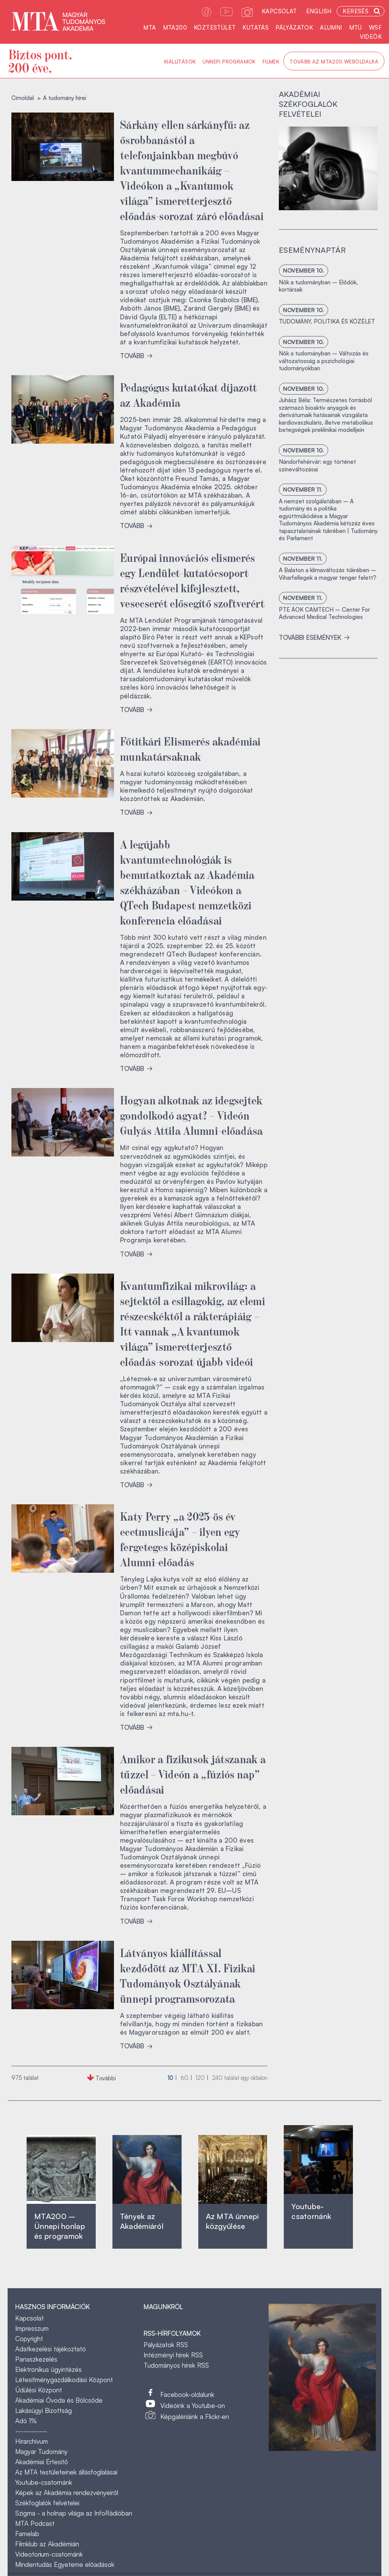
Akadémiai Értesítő (41, 2462)
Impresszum (32, 2328)
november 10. (303, 270)
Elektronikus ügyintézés (48, 2369)
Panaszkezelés (36, 2359)
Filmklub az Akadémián (47, 2544)
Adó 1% (26, 2421)
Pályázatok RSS (166, 2345)
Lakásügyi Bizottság (43, 2410)
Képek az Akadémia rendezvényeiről (66, 2493)
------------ (31, 2431)
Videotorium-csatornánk (49, 2554)
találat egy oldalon (239, 2077)
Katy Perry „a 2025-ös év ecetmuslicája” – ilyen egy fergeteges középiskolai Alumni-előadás (180, 1538)
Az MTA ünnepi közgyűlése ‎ (232, 2221)
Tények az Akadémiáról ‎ (141, 2221)
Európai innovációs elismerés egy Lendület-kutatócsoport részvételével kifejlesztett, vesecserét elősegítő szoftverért (192, 579)
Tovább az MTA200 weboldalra (333, 62)
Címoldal (22, 98)
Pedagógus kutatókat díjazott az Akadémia (188, 394)
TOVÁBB (136, 356)
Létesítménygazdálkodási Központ (64, 2380)
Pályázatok (294, 27)
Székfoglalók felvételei (47, 2503)
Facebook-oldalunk (187, 2394)
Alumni (331, 27)
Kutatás (255, 27)
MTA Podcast (34, 2523)
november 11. (303, 489)
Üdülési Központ (38, 2390)
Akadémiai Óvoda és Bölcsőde (59, 2400)
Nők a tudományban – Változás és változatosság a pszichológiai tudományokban (323, 361)
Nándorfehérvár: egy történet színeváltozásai (317, 465)
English (319, 11)
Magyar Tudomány (41, 2451)
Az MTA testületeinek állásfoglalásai (66, 2472)
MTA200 (175, 27)
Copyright (29, 2339)
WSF (375, 27)
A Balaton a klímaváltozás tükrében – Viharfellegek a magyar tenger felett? (327, 573)
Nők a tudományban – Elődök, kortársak (318, 286)
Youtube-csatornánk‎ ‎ (311, 2211)
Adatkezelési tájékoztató (50, 2349)
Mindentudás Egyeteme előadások (64, 2564)
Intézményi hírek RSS (173, 2355)
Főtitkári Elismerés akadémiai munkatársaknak (190, 748)
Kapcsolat (279, 11)
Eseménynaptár (312, 250)
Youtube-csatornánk (43, 2482)
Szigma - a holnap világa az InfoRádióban (73, 2513)
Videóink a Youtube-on (192, 2405)
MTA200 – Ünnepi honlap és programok (59, 2226)
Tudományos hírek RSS (176, 2365)
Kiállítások (180, 62)
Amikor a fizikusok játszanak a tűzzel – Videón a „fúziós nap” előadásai (193, 1773)
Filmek (270, 62)
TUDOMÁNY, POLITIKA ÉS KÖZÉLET (327, 321)
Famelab (27, 2534)
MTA (149, 27)
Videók (371, 36)
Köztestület (215, 27)
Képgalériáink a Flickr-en (194, 2417)
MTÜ (355, 27)
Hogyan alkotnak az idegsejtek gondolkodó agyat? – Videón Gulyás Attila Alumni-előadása (191, 1115)
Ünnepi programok (228, 62)
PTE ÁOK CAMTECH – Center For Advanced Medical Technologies (324, 613)
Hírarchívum (31, 2441)
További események (314, 637)
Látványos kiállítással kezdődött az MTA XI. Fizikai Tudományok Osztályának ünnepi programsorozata (187, 1975)
